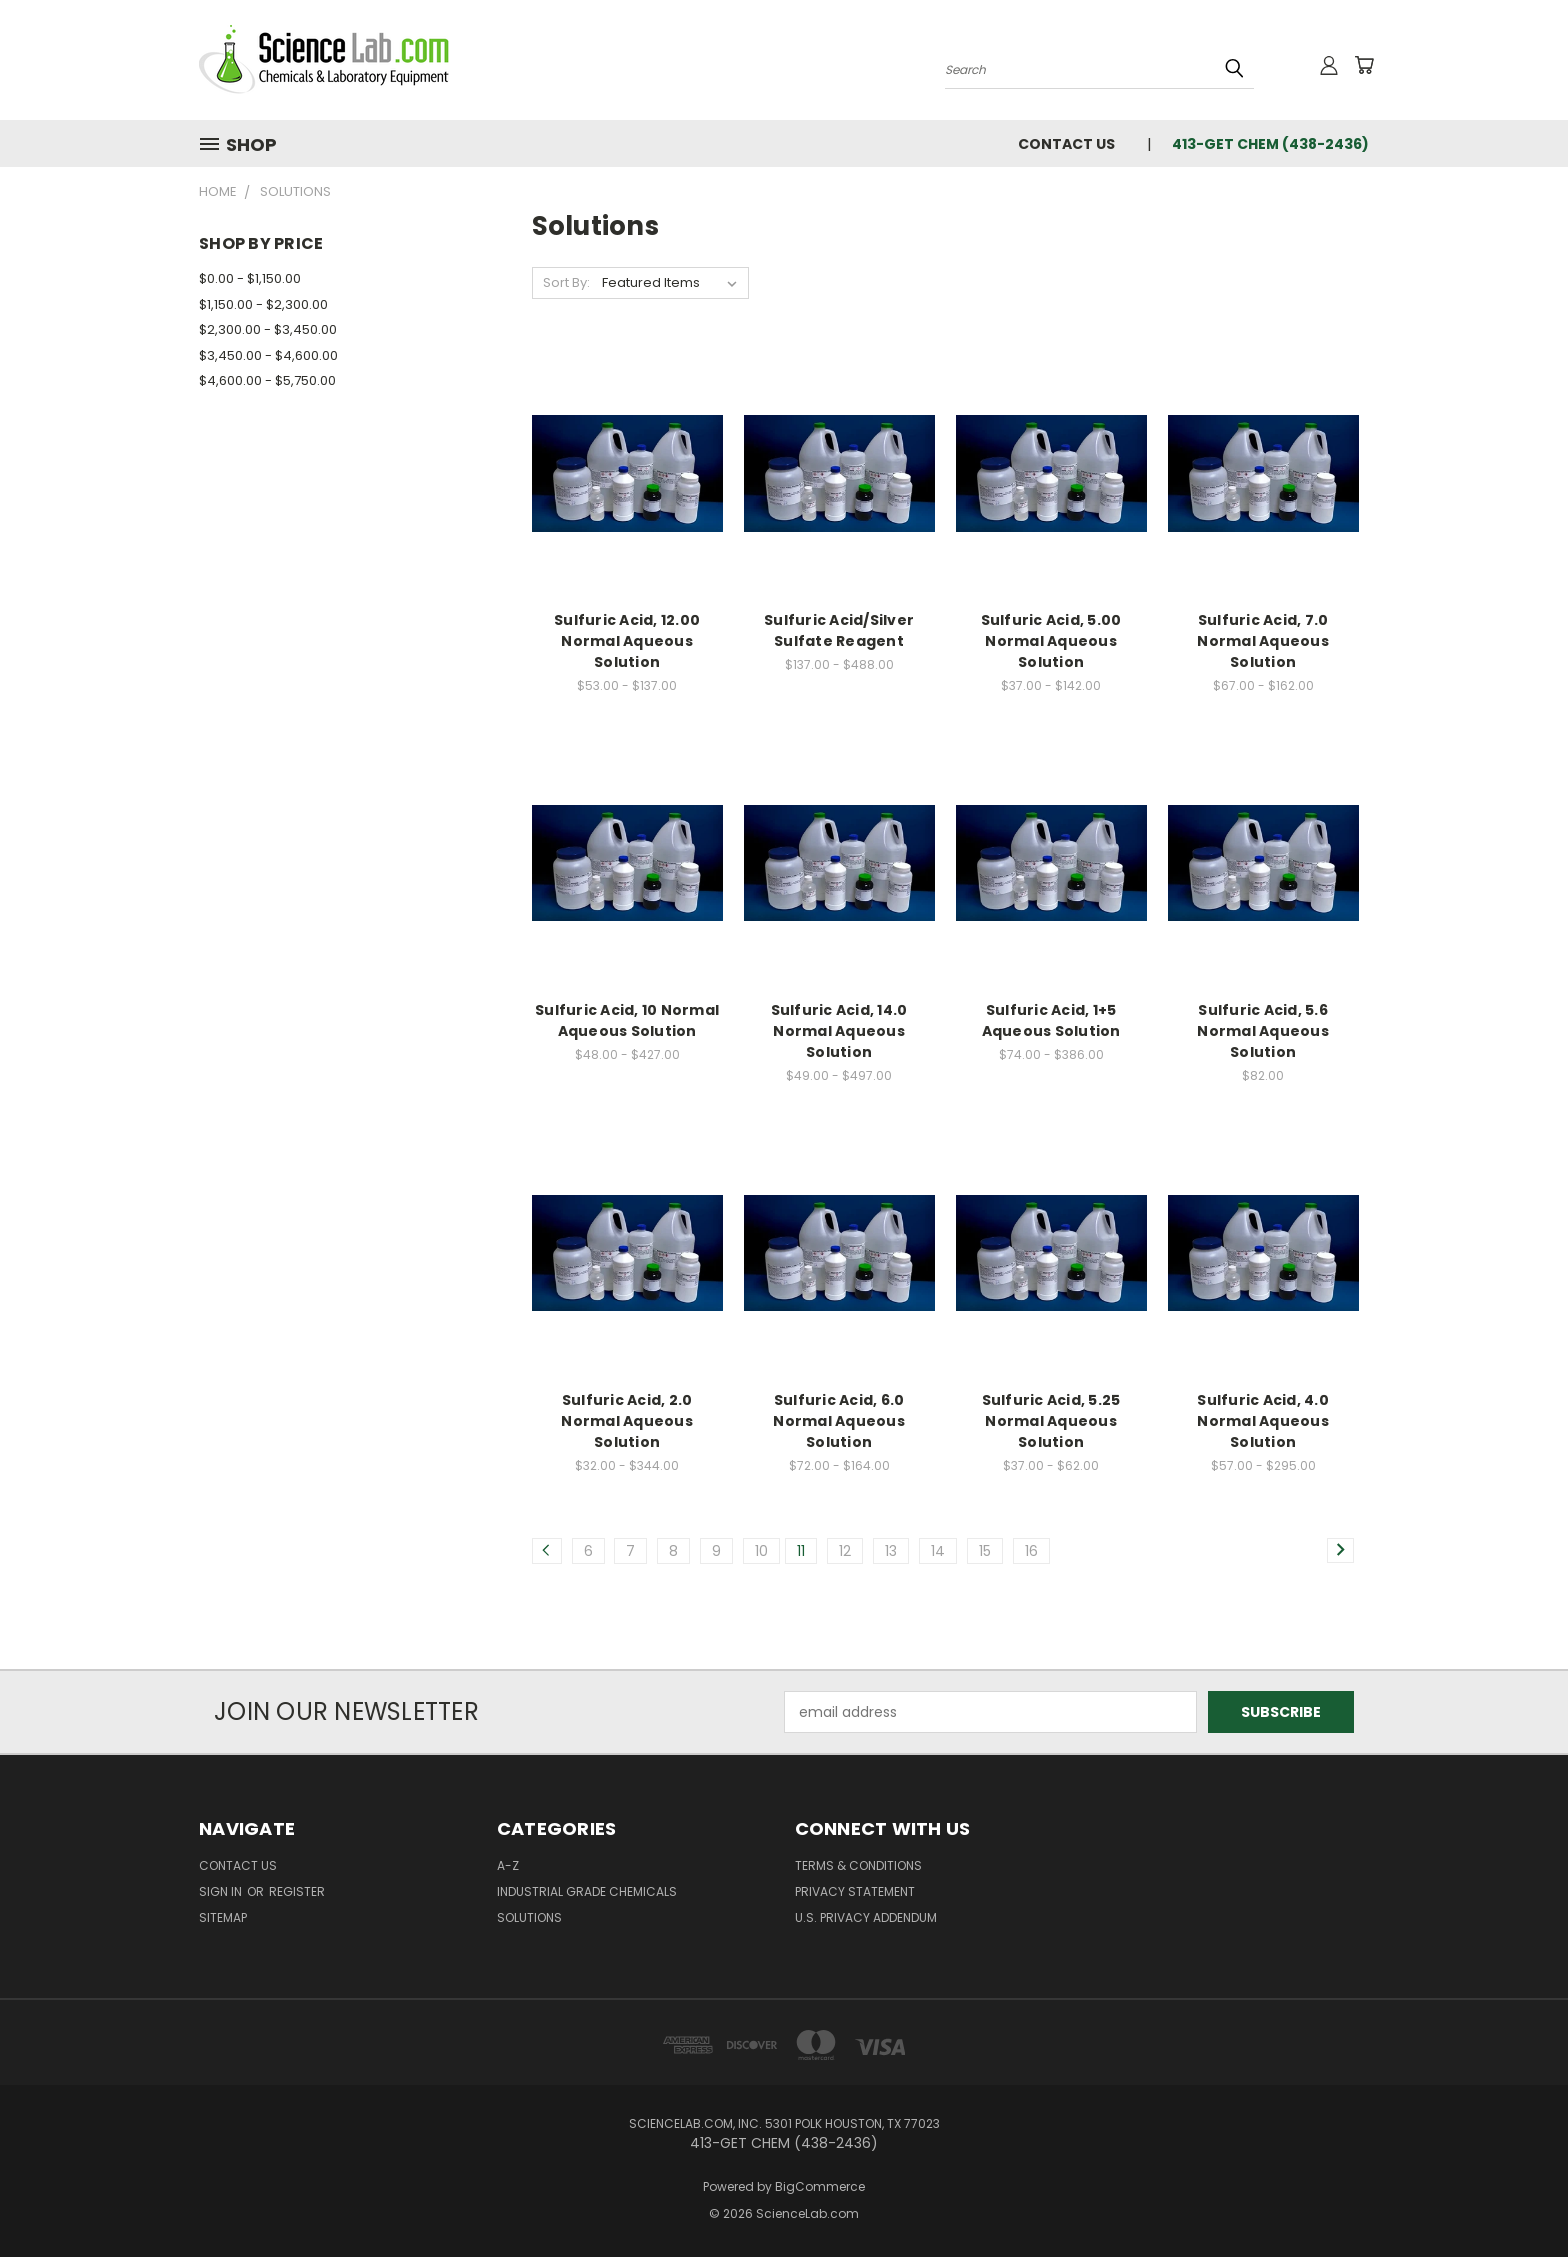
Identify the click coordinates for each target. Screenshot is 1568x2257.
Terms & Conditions (858, 1865)
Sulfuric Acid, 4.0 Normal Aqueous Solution (1263, 1421)
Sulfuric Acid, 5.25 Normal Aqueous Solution (1051, 1421)
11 (801, 1551)
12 (845, 1551)
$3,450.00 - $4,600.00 (268, 355)
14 (938, 1551)
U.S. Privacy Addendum (866, 1917)
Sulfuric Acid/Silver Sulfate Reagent (839, 630)
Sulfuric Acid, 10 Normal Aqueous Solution (627, 1020)
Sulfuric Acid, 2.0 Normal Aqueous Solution (627, 1421)
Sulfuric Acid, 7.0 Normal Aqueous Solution (1263, 641)
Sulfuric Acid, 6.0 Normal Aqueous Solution (839, 1421)
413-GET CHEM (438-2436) (1270, 144)
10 (761, 1551)
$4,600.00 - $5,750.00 (267, 380)
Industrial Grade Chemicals (587, 1891)
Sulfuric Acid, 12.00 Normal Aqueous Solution (627, 641)
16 (1031, 1551)
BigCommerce (820, 2186)
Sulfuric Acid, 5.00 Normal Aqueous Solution (1051, 641)
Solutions (529, 1917)
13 (891, 1551)
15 (985, 1551)
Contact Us (1066, 144)
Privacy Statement (855, 1891)
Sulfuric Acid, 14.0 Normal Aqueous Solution (839, 1031)
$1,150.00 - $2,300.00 (263, 304)
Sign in (222, 1891)
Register (297, 1891)
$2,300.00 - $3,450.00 (268, 329)
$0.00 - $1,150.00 (250, 278)
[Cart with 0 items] (1364, 65)
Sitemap (223, 1917)
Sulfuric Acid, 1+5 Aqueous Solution (1051, 1020)
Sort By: (566, 282)
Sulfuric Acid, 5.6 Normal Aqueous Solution (1263, 1031)
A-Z (508, 1865)
